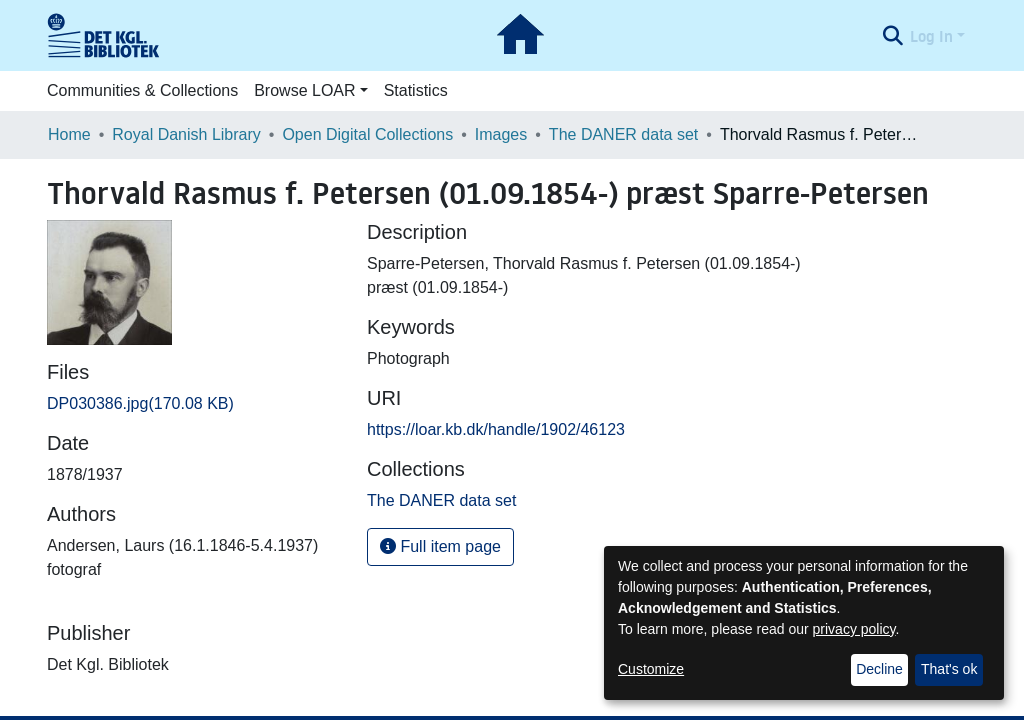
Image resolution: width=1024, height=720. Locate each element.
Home (69, 134)
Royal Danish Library (186, 134)
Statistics (416, 90)
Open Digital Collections (367, 134)
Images (501, 134)
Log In (931, 36)
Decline (879, 669)
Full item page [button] (440, 546)
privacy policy (854, 629)
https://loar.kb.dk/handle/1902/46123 (496, 429)
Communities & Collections (142, 90)
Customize (651, 669)
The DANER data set (623, 134)
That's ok (949, 669)
